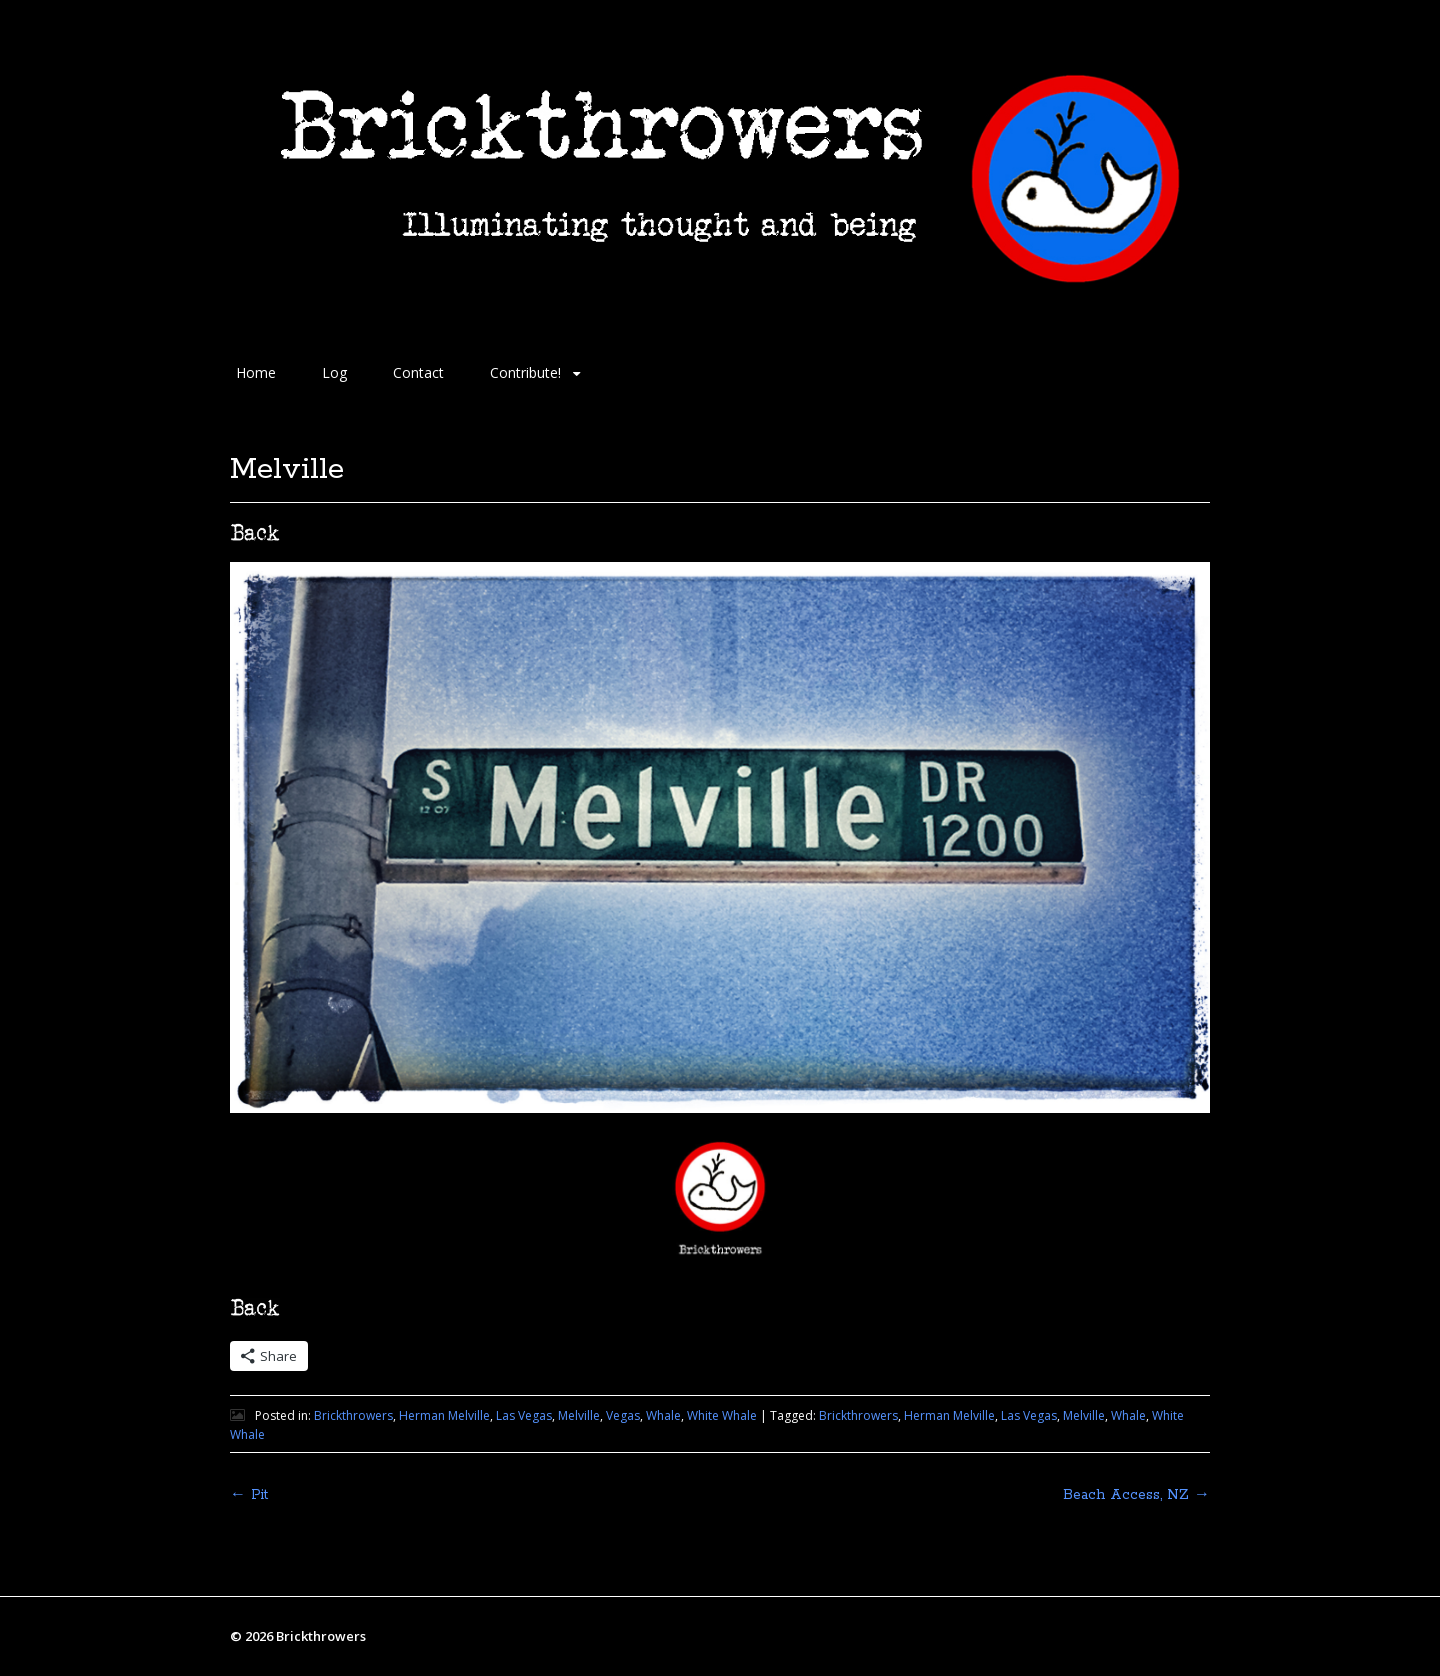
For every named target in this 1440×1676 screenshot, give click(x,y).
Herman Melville (444, 1415)
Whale (663, 1415)
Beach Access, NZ (1136, 1495)
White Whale (722, 1415)
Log (334, 372)
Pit (249, 1495)
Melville (579, 1415)
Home (256, 372)
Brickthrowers (353, 1415)
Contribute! (525, 372)
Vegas (623, 1415)
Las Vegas (524, 1415)
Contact (418, 372)
